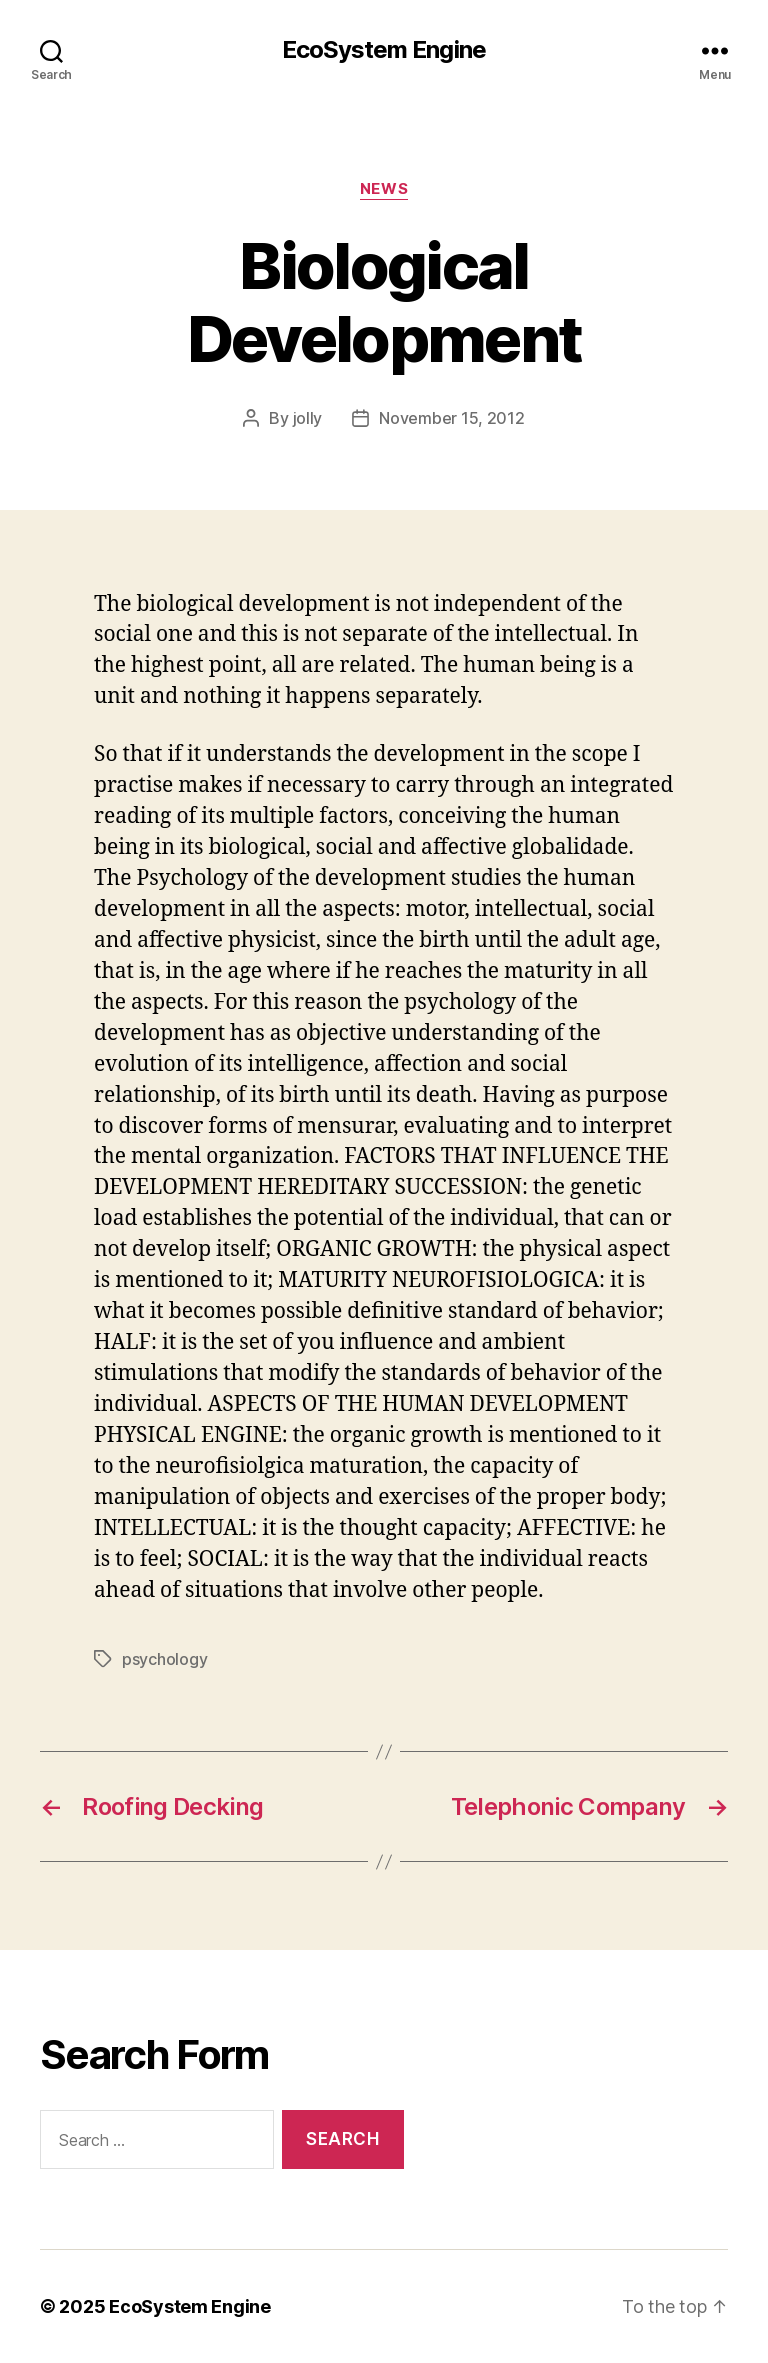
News (384, 189)
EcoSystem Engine (383, 50)
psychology (164, 1659)
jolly (308, 418)
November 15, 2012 (451, 418)
